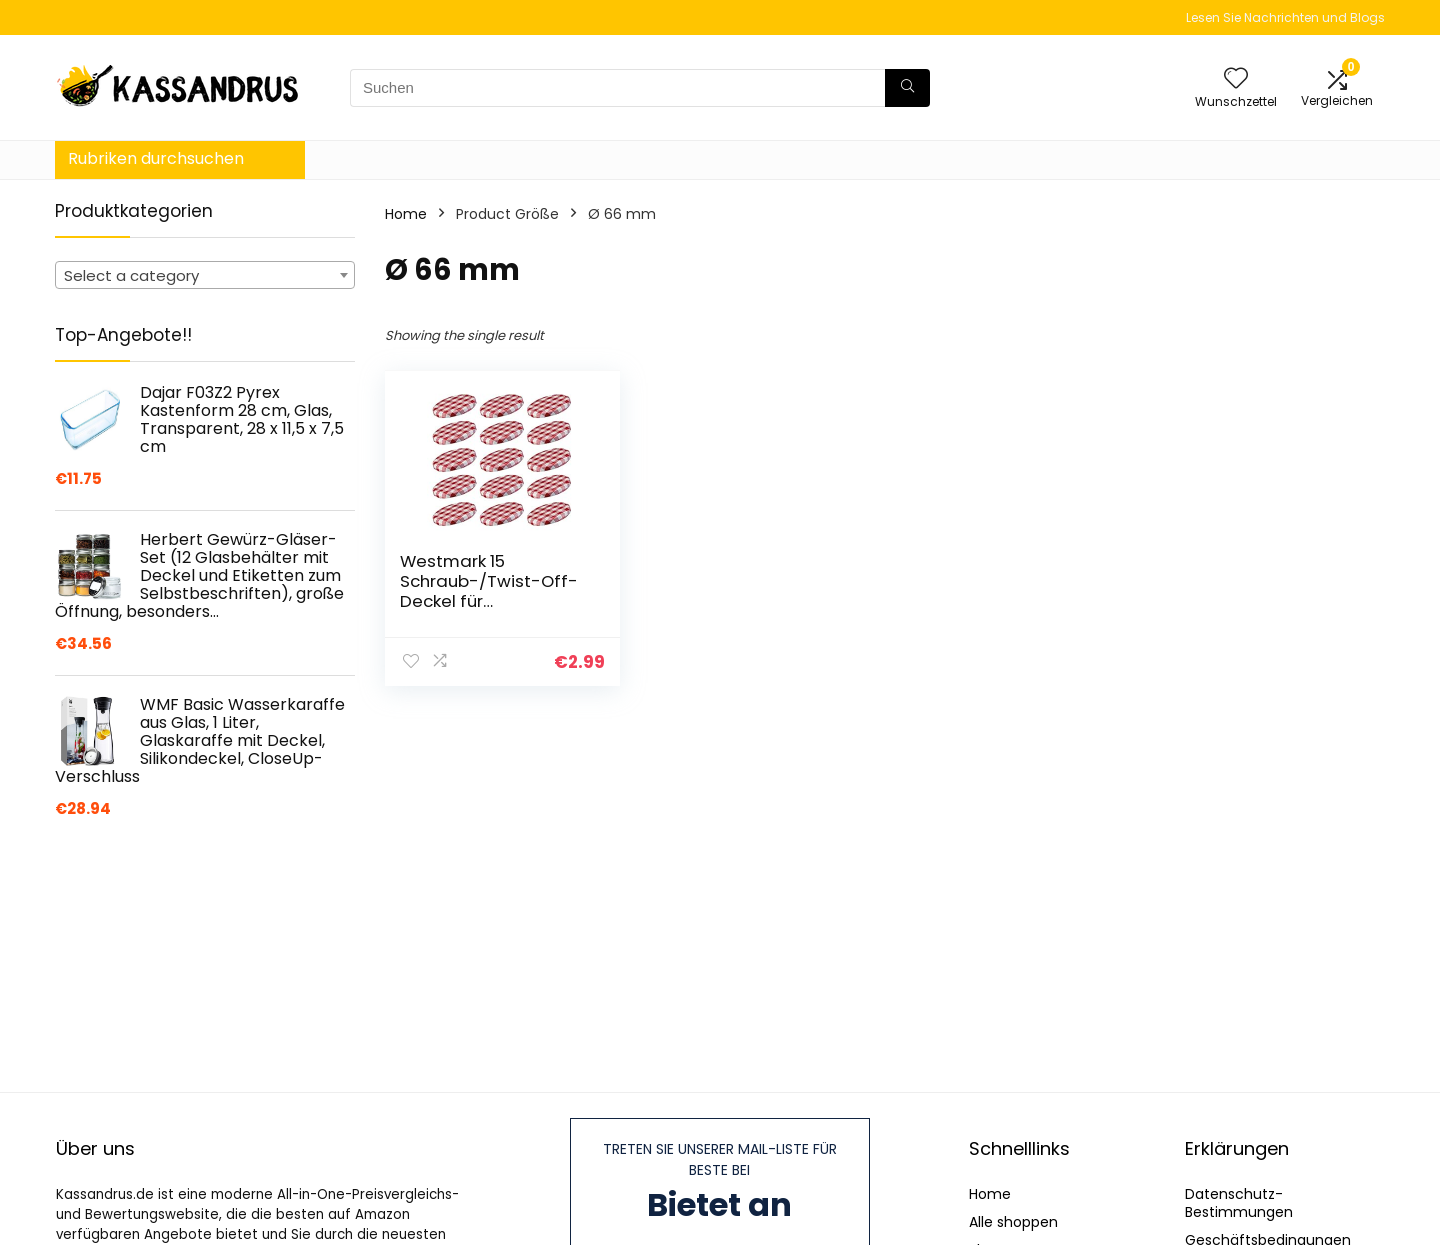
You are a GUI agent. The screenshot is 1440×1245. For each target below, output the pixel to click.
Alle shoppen (1013, 1222)
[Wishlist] (1236, 79)
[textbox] (205, 276)
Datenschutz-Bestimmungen (1239, 1203)
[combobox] (205, 275)
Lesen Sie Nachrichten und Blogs (1285, 17)
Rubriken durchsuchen (156, 158)
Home (406, 214)
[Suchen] (907, 88)
